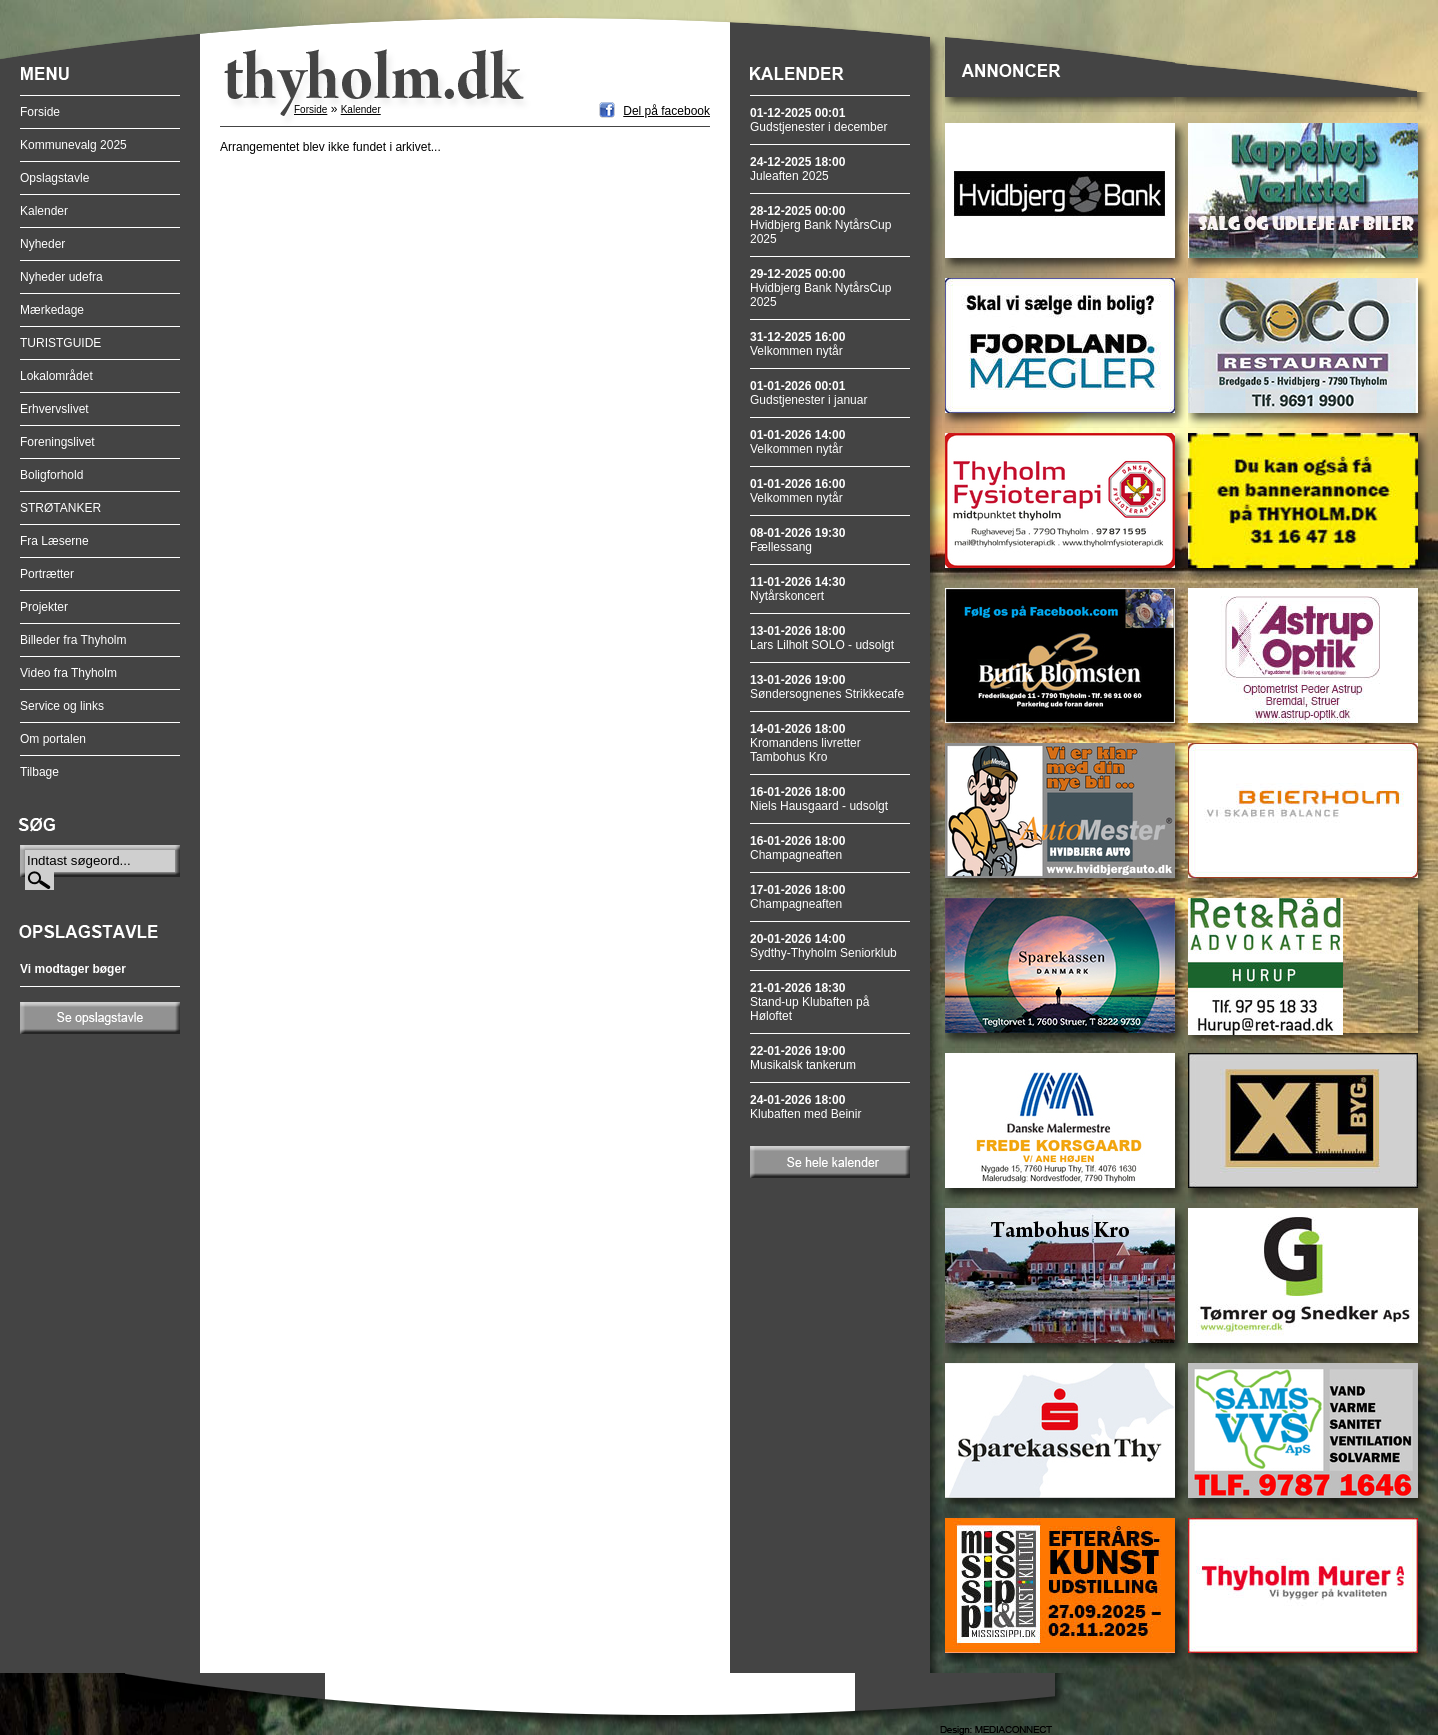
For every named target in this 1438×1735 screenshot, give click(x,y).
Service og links (62, 706)
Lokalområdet (56, 376)
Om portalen (53, 739)
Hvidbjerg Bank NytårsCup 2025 (820, 225)
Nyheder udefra (61, 277)
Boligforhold (51, 475)
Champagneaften (797, 848)
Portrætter (47, 574)
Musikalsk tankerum (803, 1058)
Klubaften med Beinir (805, 1107)
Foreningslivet (57, 442)
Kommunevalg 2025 (73, 145)
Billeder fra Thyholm (73, 640)
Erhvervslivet (54, 409)
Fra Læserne (54, 541)
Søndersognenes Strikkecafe (827, 687)
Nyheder (42, 244)
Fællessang (797, 540)
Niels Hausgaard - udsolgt (819, 799)
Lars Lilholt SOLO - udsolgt (822, 638)
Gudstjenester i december (818, 120)
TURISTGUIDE (60, 343)
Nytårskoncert (797, 589)
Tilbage (39, 772)
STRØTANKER (60, 508)
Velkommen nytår (797, 344)
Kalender (44, 211)
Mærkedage (52, 310)
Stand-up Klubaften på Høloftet (809, 1002)
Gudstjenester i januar (808, 393)
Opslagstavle (54, 178)
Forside (40, 112)
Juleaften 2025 (797, 169)
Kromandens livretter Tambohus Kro (805, 743)
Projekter (44, 607)
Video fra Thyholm (68, 673)
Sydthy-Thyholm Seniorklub (823, 946)
